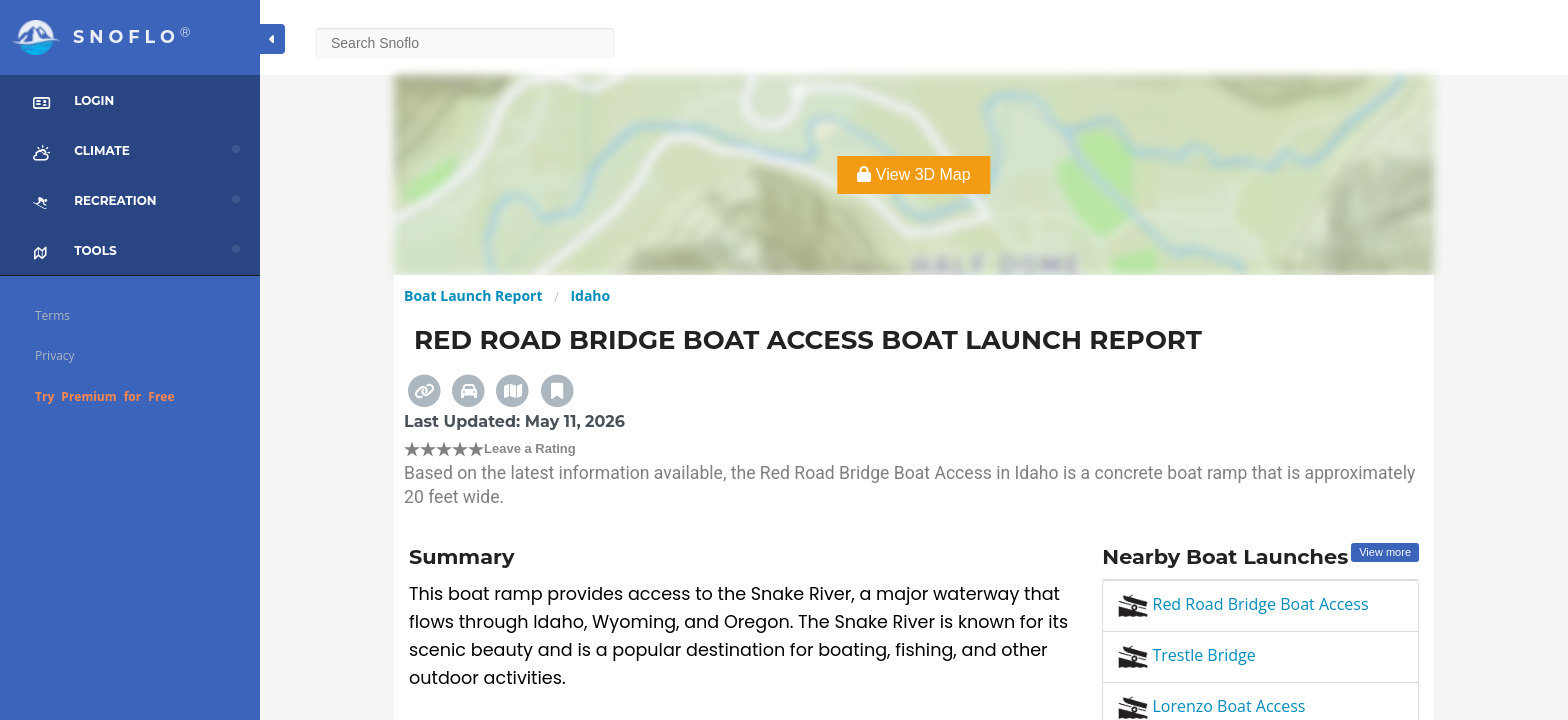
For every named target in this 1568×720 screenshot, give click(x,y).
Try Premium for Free (105, 396)
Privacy (55, 355)
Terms (52, 315)
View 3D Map (913, 174)
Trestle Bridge (1186, 655)
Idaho (590, 295)
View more (1385, 552)
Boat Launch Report (473, 295)
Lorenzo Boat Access (1211, 706)
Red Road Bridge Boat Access (1243, 604)
